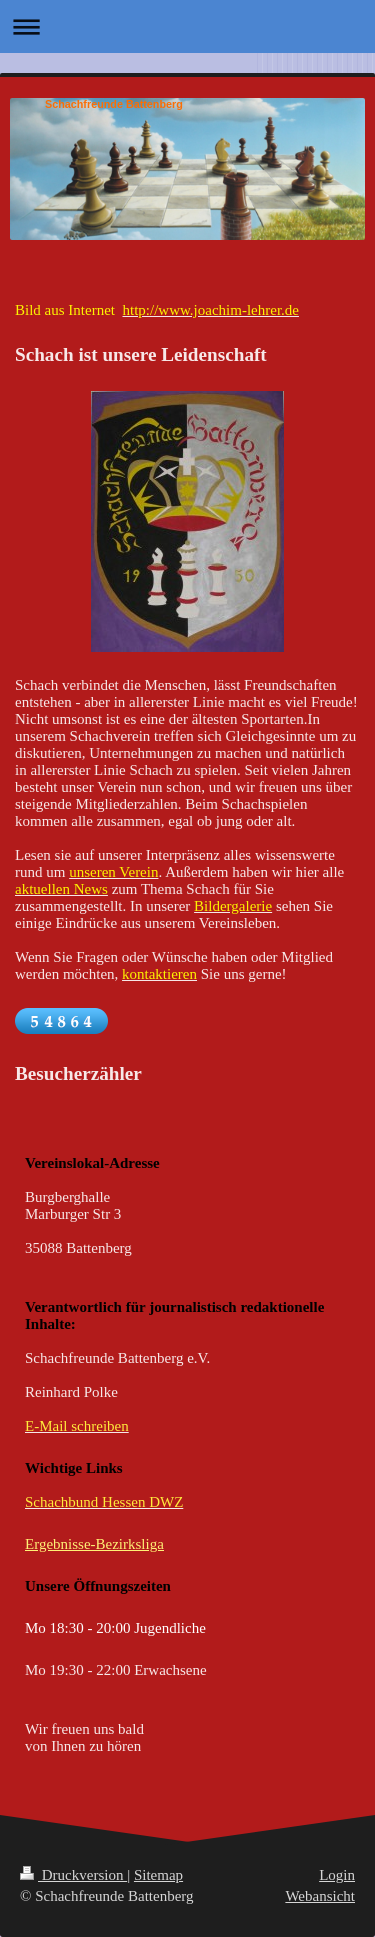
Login (337, 1875)
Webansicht (320, 1896)
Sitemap (158, 1875)
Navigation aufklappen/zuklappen (187, 26)
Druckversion (73, 1875)
